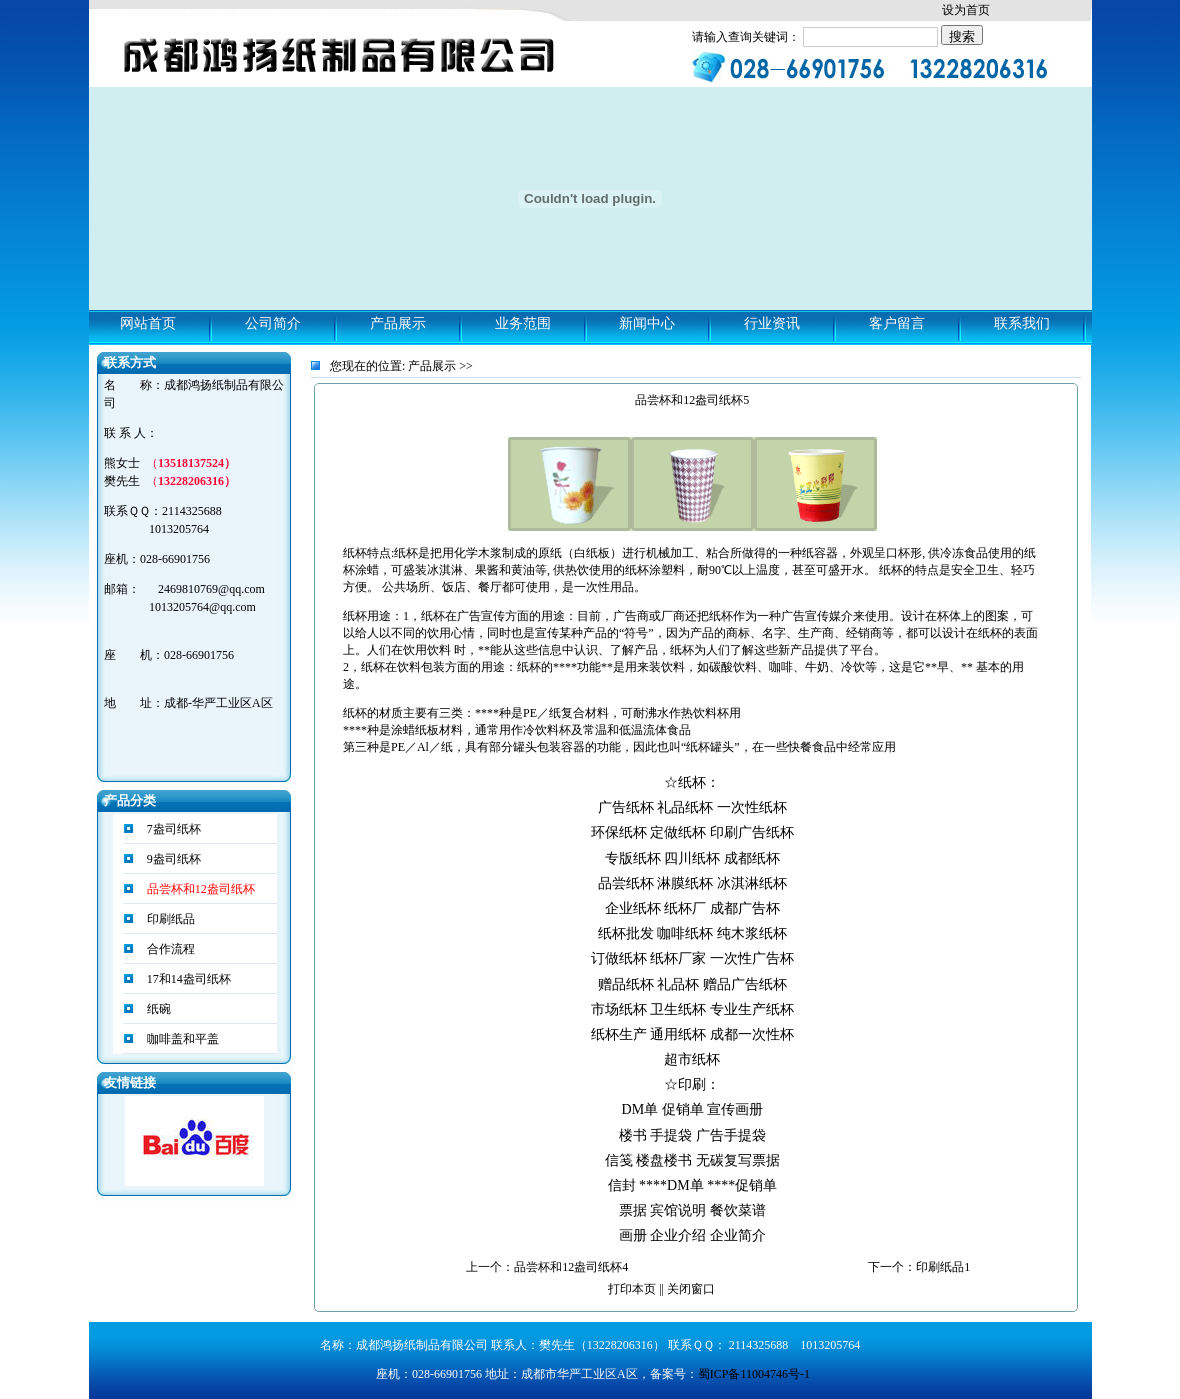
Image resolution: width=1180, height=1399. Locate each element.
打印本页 (632, 1289)
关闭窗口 (691, 1289)
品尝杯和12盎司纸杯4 (571, 1267)
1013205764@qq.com (202, 607)
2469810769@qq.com (211, 589)
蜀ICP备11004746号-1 (754, 1374)
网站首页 (148, 323)
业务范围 (523, 323)
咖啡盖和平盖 (181, 1039)
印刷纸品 (169, 919)
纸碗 (157, 1009)
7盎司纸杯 (172, 829)
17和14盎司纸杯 (187, 979)
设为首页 (966, 10)
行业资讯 (772, 323)
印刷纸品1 (943, 1267)
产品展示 (398, 323)
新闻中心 (647, 323)
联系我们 (1022, 323)
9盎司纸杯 (172, 859)
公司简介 (273, 323)
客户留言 (897, 323)
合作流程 (169, 949)
